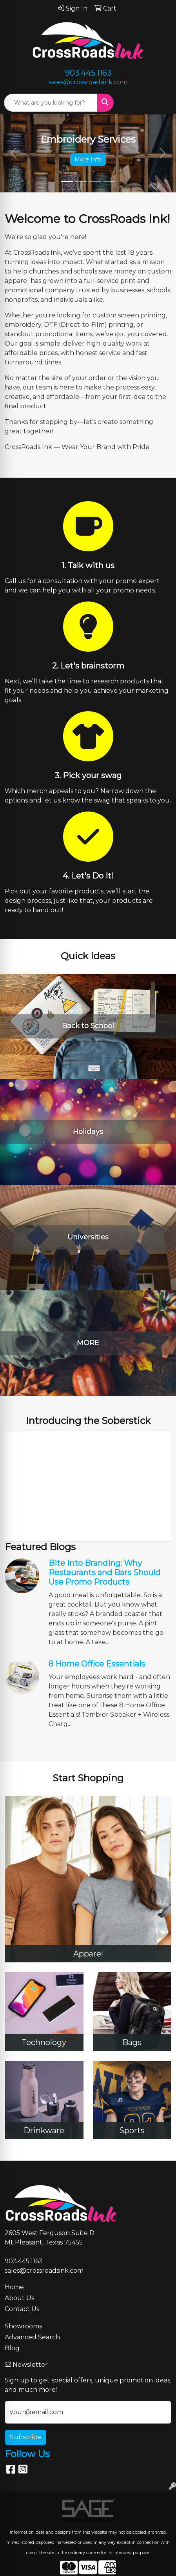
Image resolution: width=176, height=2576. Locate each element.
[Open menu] (160, 103)
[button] (13, 153)
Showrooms (23, 2326)
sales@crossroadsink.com (88, 82)
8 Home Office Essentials (97, 1663)
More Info (88, 159)
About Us (19, 2298)
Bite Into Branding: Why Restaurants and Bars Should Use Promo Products (104, 1572)
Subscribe (25, 2437)
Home (14, 2287)
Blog (12, 2348)
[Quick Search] (50, 103)
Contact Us (22, 2309)
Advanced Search (32, 2337)
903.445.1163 (88, 73)
